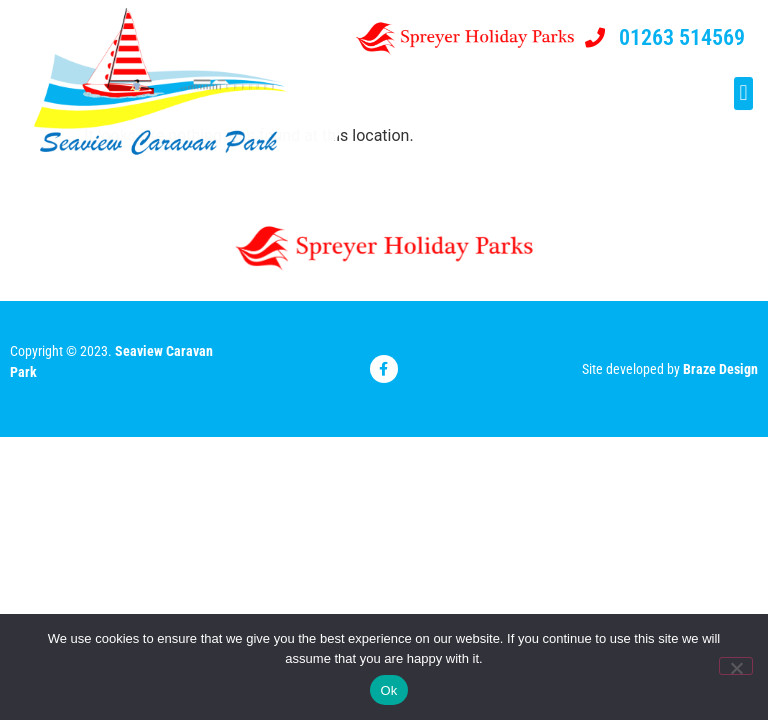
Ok (388, 690)
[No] (736, 666)
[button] (743, 94)
